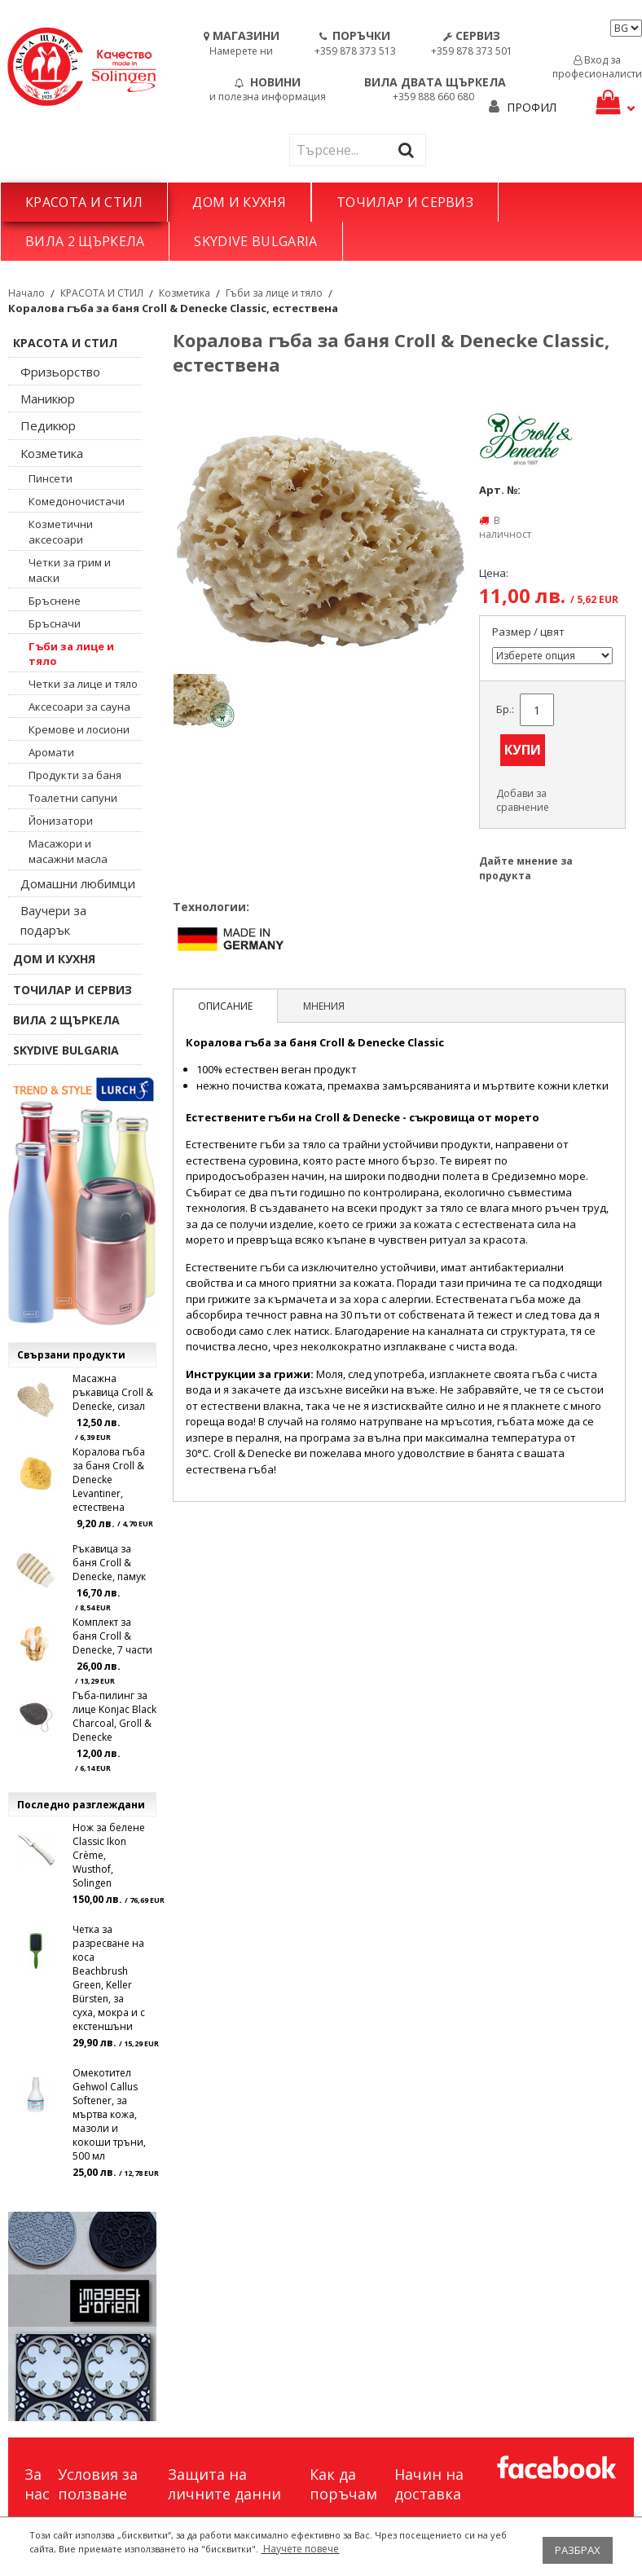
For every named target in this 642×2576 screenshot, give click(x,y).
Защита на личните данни (224, 2483)
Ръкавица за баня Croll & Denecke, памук (109, 1562)
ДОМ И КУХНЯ (239, 202)
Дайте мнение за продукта (526, 868)
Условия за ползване (98, 2483)
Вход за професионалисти (597, 67)
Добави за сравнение (522, 800)
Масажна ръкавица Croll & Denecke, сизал (113, 1392)
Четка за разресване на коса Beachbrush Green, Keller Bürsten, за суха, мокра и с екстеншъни (109, 1977)
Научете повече (300, 2549)
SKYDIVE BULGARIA (255, 241)
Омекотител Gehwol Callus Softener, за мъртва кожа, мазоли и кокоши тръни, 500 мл (109, 2114)
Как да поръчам (343, 2483)
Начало (26, 293)
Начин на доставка (429, 2483)
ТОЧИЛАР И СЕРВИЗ (404, 202)
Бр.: (505, 709)
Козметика (184, 293)
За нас (37, 2483)
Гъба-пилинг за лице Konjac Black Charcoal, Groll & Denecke (114, 1716)
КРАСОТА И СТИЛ (84, 202)
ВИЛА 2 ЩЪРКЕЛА (84, 241)
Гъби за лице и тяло (274, 293)
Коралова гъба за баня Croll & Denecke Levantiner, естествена (109, 1479)
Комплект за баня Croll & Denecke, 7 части (112, 1636)
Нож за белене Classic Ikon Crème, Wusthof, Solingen (109, 1855)
